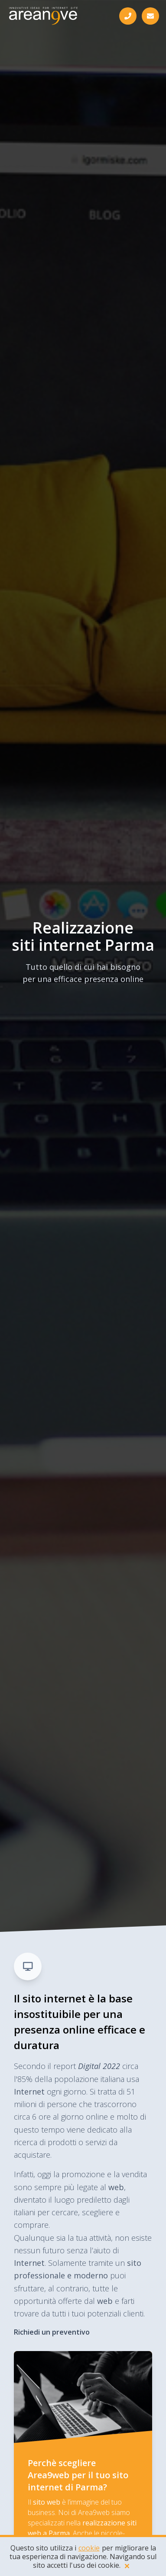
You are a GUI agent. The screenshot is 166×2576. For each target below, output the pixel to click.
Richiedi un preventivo (52, 2332)
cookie (89, 2548)
